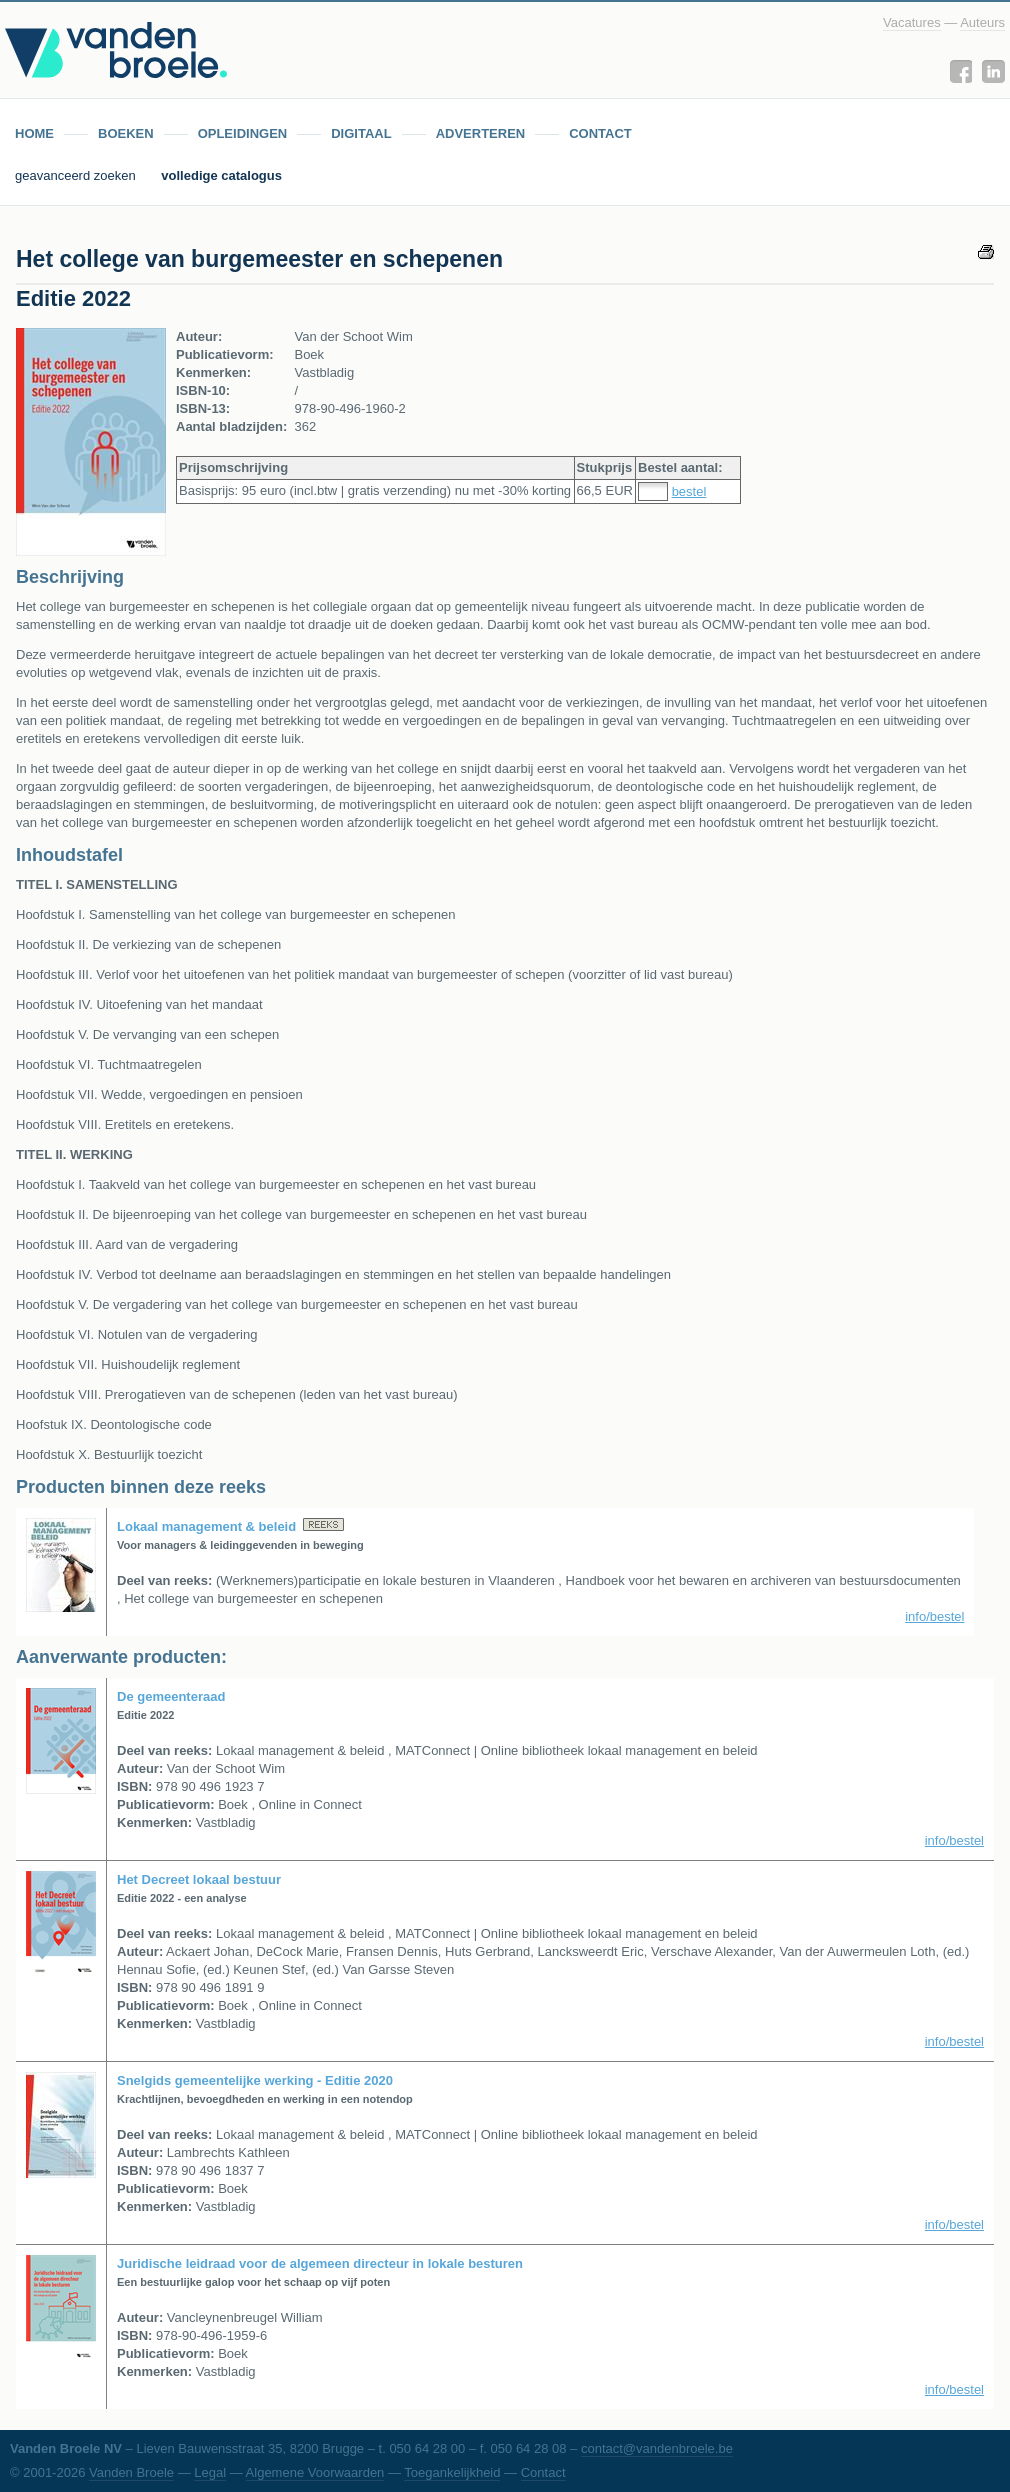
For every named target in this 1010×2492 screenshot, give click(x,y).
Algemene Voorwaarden (315, 2472)
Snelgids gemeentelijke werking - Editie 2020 (255, 2080)
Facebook (960, 71)
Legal (210, 2472)
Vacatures (912, 22)
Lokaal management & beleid (206, 1526)
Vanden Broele (131, 2472)
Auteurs (982, 22)
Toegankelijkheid (452, 2472)
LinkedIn (993, 71)
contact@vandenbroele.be (657, 2448)
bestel (689, 491)
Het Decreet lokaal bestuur (199, 1879)
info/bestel (934, 1616)
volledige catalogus (221, 175)
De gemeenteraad (171, 1696)
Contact (543, 2472)
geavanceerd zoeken (77, 175)
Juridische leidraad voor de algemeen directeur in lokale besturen (320, 2263)
